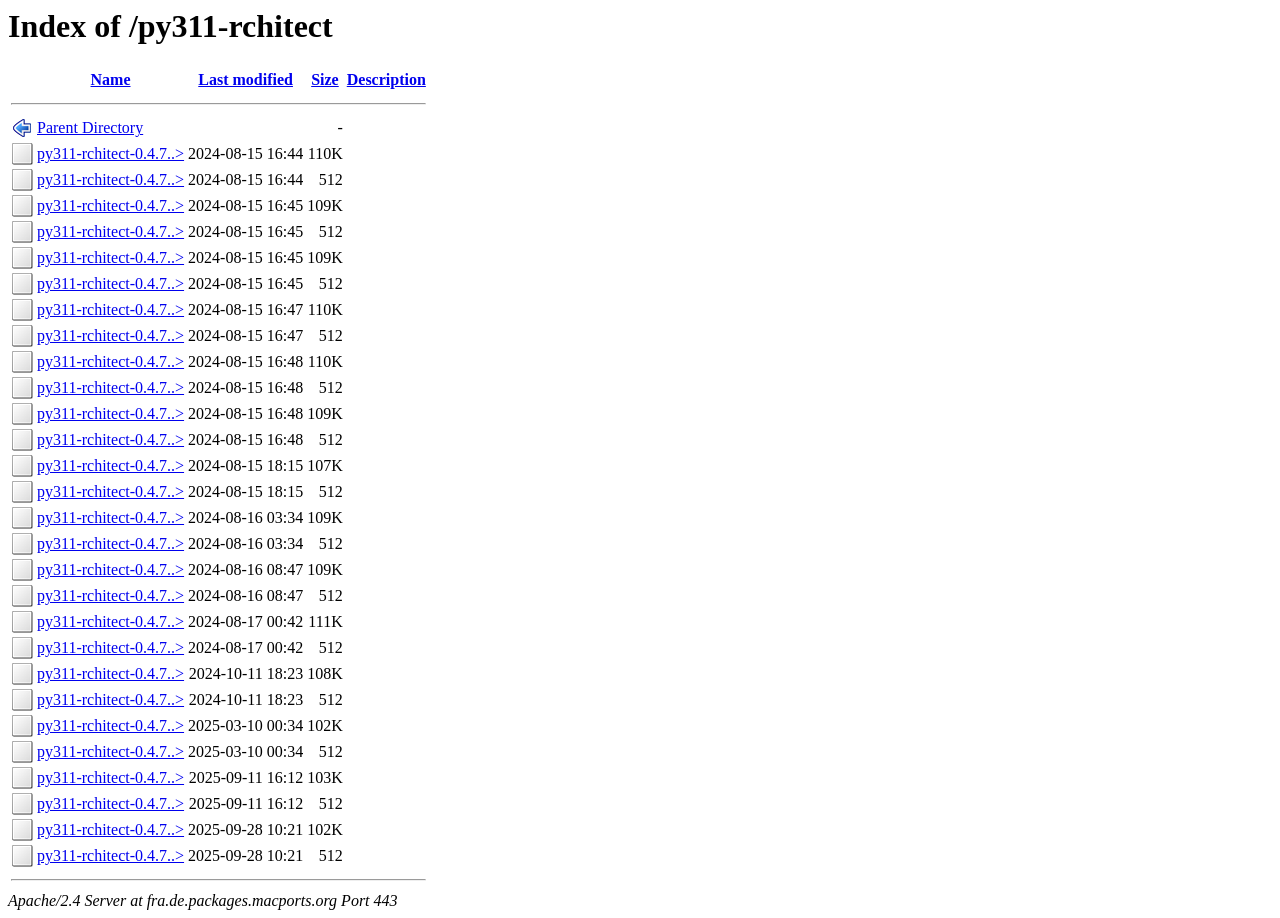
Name (111, 79)
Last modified (245, 79)
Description (386, 79)
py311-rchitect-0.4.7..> (110, 153)
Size (325, 79)
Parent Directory (90, 127)
